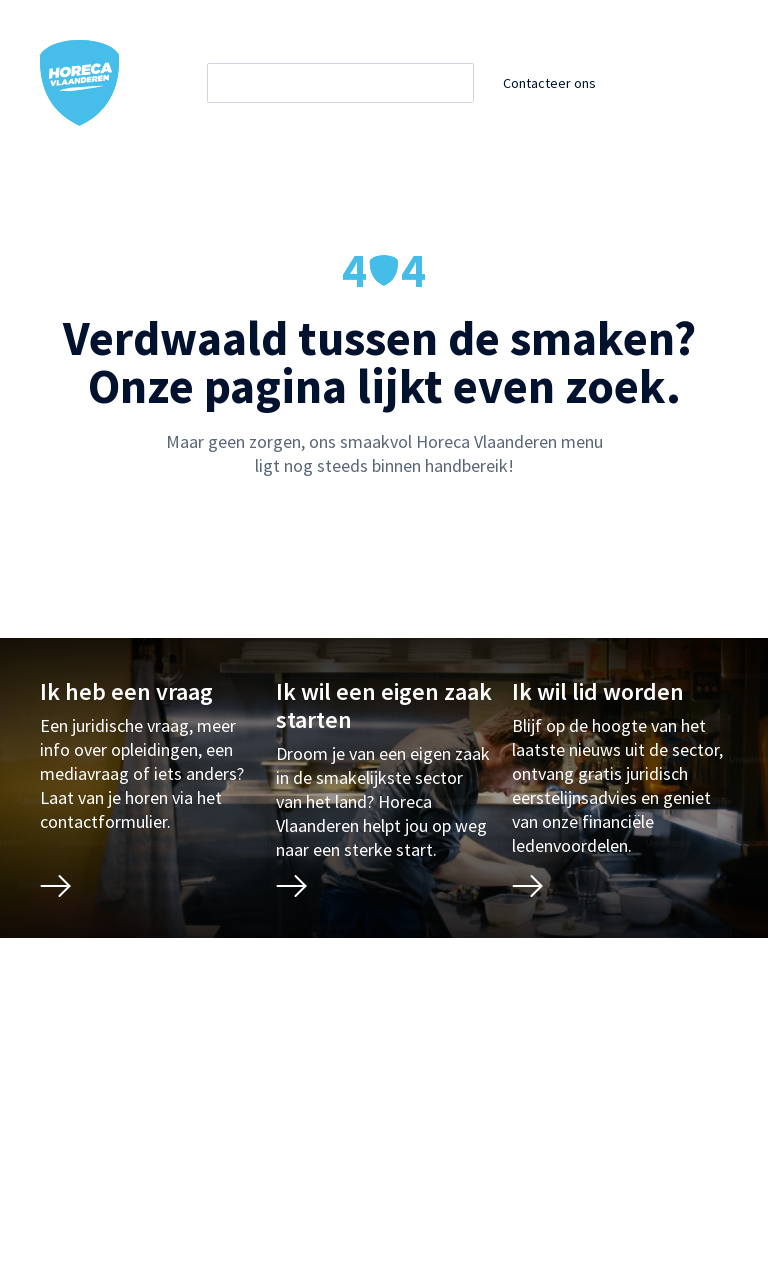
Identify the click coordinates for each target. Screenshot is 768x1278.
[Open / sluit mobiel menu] (714, 83)
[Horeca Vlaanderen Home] (80, 83)
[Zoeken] (358, 83)
